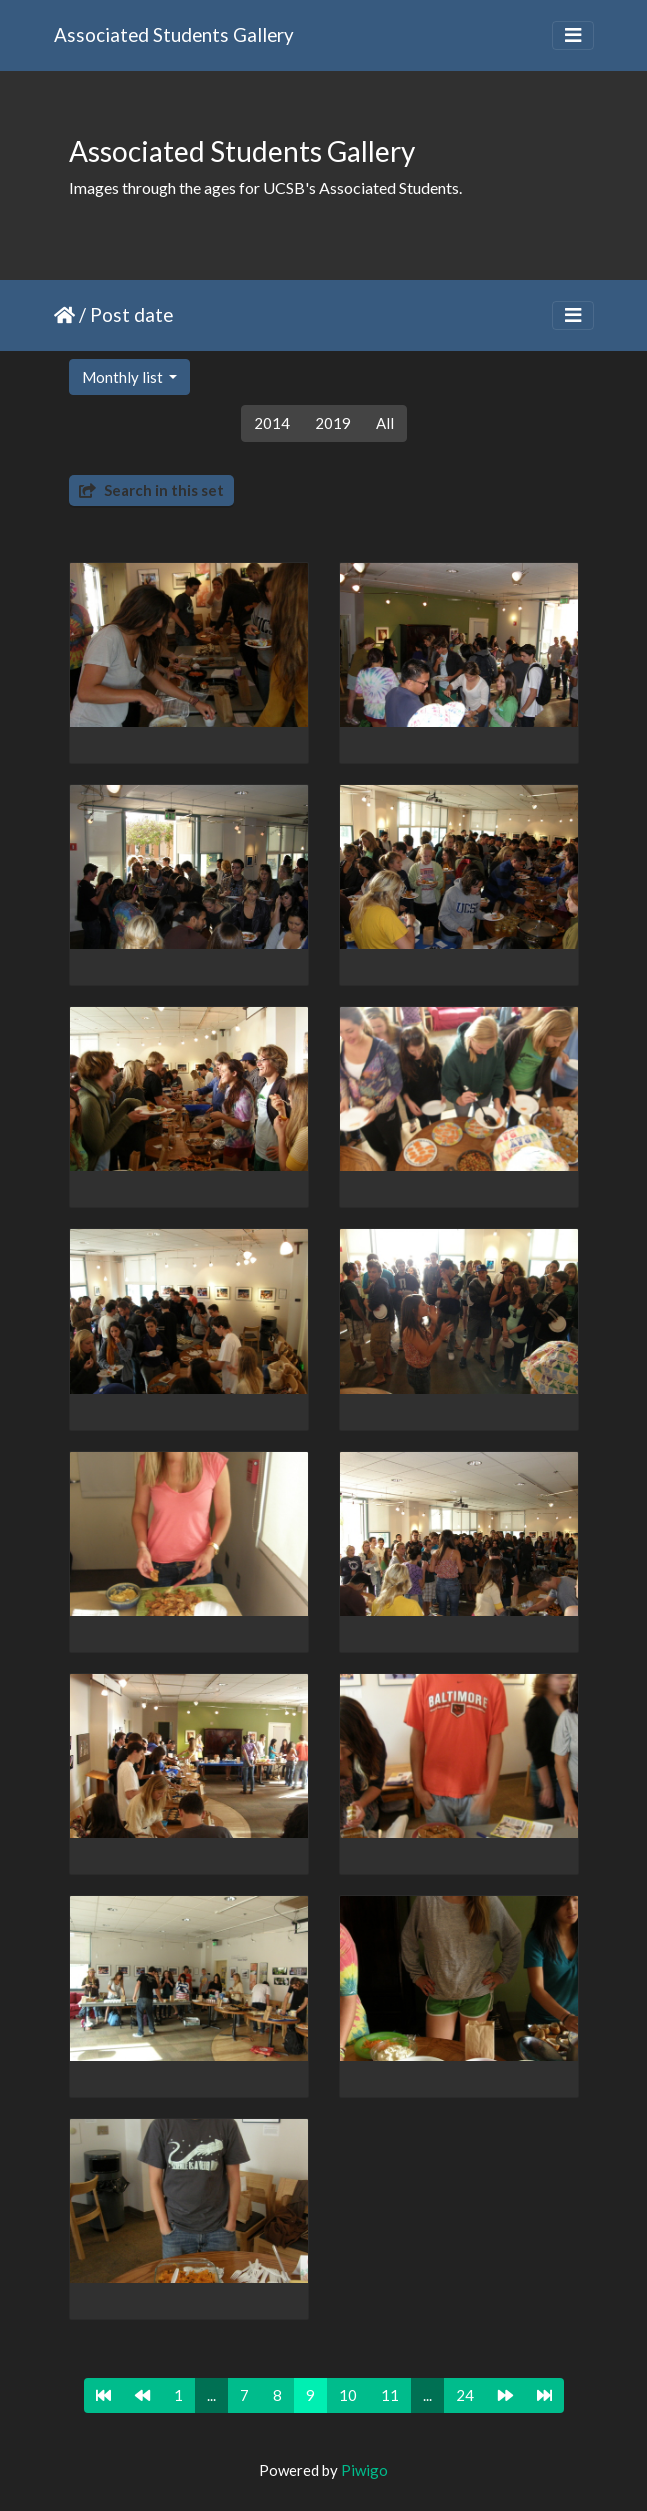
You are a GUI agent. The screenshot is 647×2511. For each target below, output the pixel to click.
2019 (333, 423)
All (385, 423)
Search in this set (151, 490)
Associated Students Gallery (174, 34)
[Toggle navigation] (573, 35)
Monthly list (124, 377)
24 (465, 2395)
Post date (131, 314)
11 (390, 2395)
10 (348, 2395)
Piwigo (364, 2470)
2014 (272, 423)
